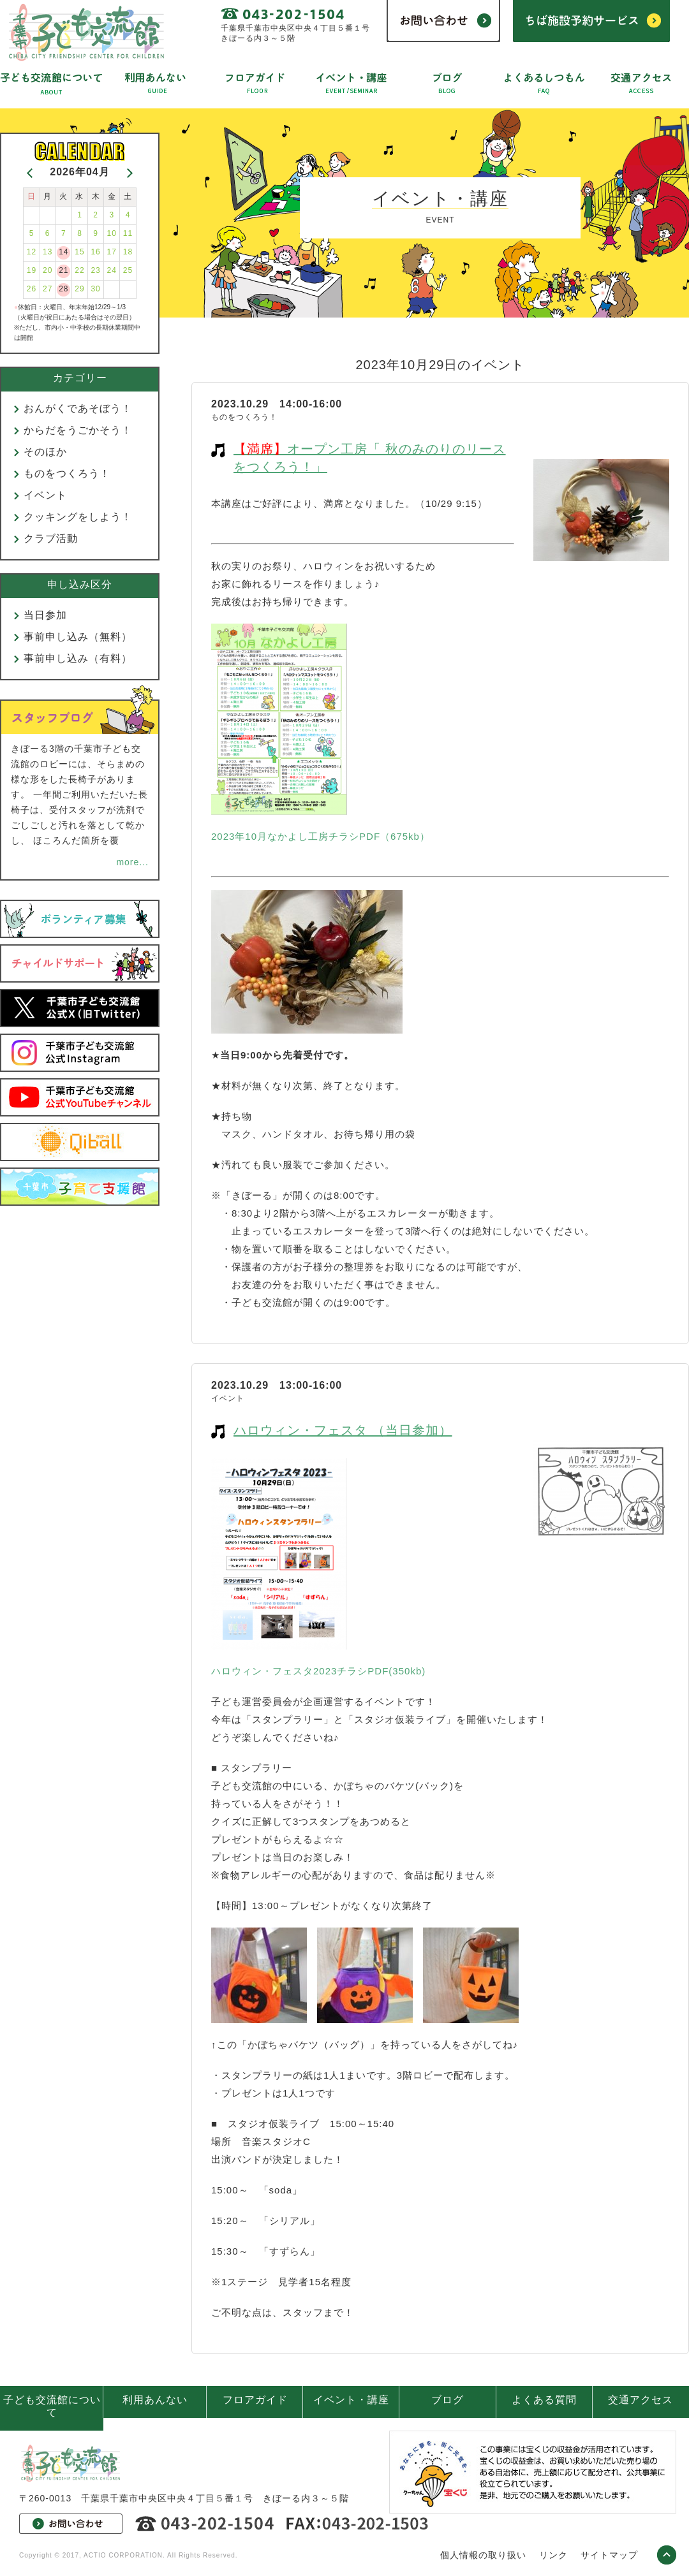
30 (95, 288)
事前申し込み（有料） (78, 658)
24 (112, 270)
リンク (553, 2555)
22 (79, 270)
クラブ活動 (51, 538)
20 (47, 270)
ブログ (447, 2399)
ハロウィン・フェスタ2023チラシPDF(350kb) (318, 1670)
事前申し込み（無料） (78, 636)
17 (112, 251)
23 (95, 270)
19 (31, 270)
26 (31, 288)
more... (132, 862)
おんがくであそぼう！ (78, 408)
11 (128, 233)
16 (95, 251)
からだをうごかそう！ (78, 430)
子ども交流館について (52, 2406)
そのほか (45, 451)
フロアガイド (255, 2399)
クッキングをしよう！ (78, 516)
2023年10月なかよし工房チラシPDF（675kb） (320, 836)
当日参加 (45, 615)
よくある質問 (544, 2399)
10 (112, 233)
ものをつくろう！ (67, 473)
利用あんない (155, 2399)
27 (47, 288)
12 (31, 251)
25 (128, 270)
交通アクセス (640, 2399)
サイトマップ (609, 2555)
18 (128, 251)
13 (47, 251)
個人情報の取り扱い (483, 2555)
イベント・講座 (351, 2399)
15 (79, 251)
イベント (45, 495)
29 (79, 288)
